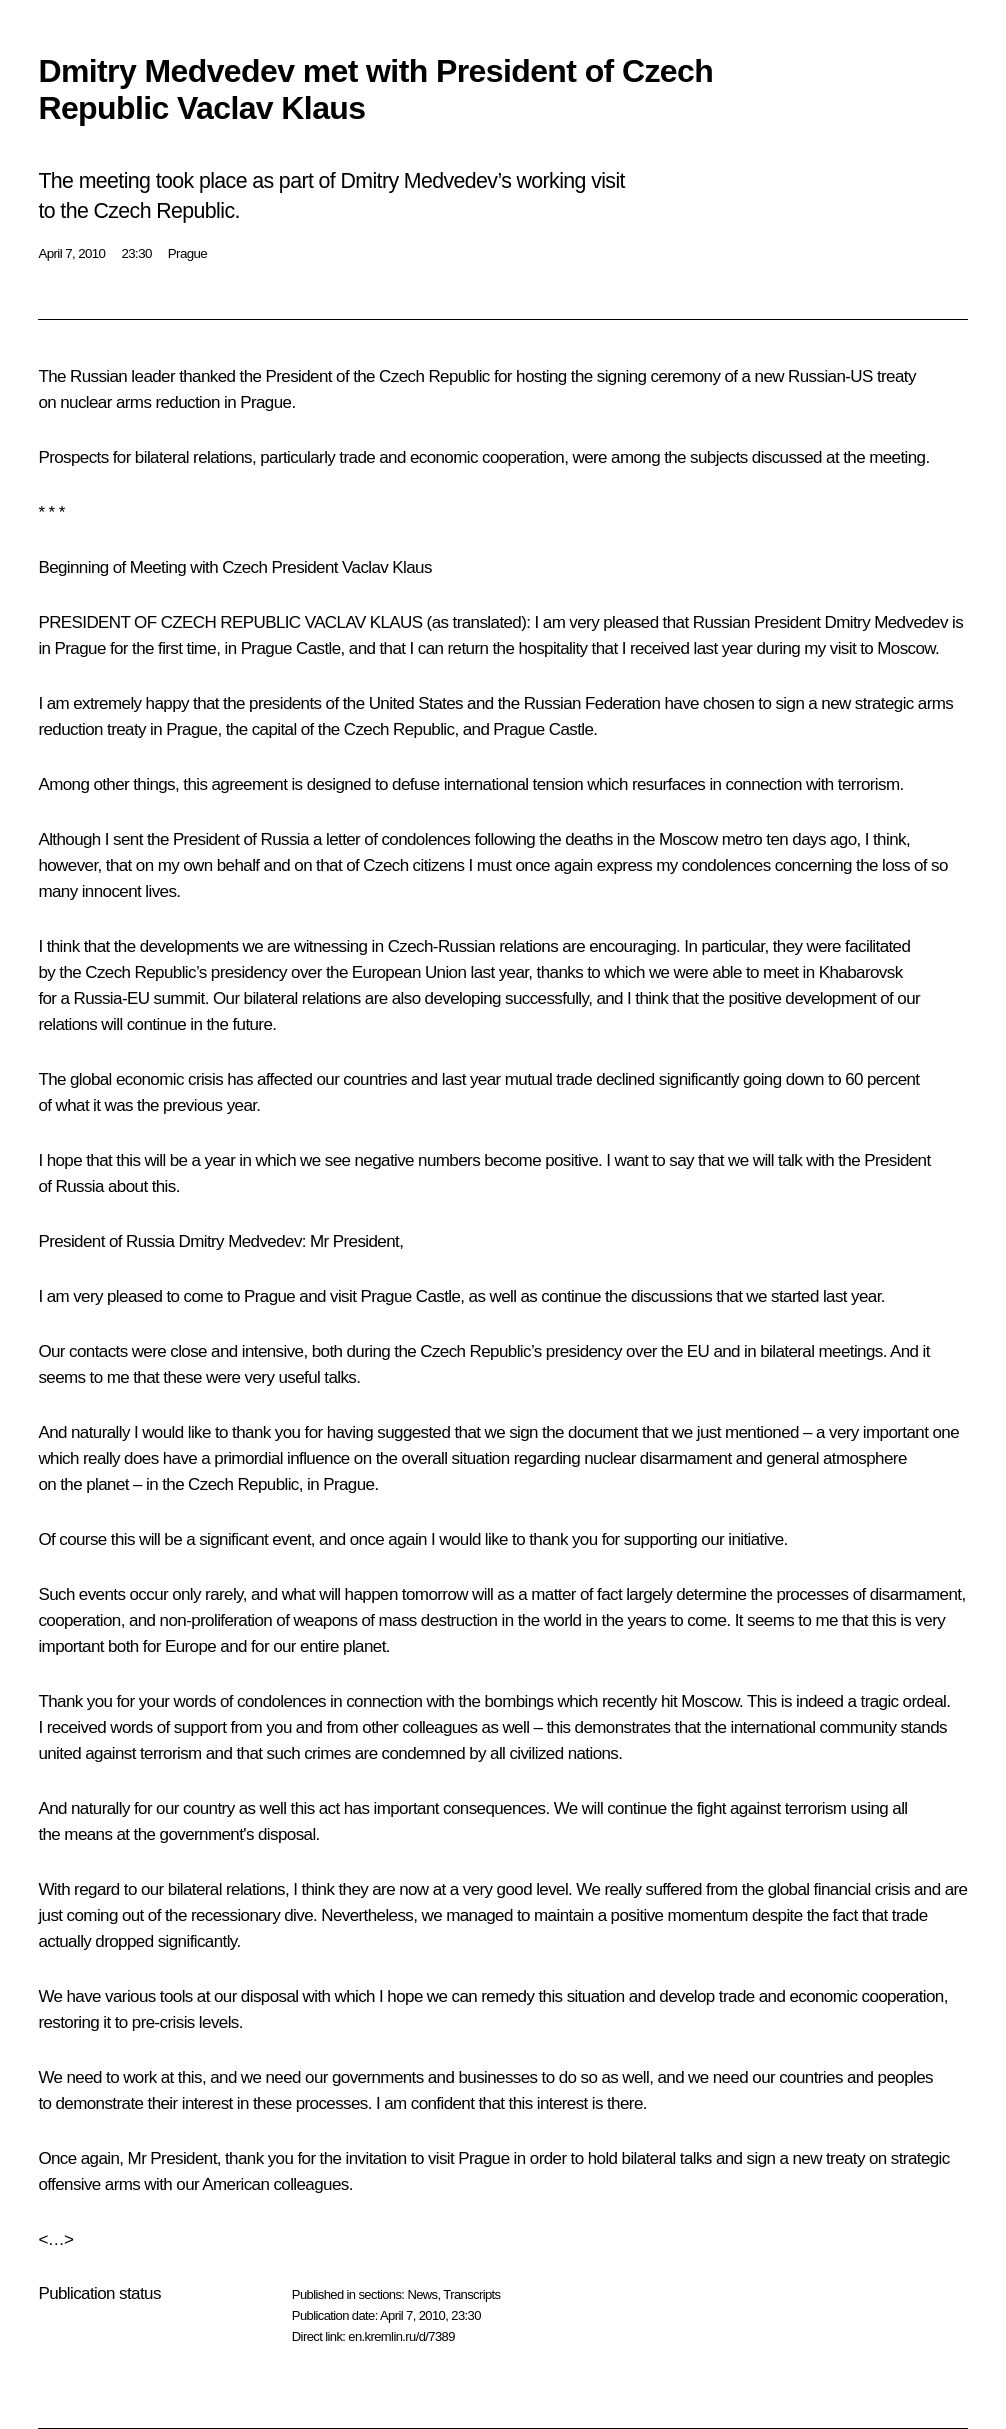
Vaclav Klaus (387, 567)
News (422, 2294)
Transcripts (471, 2294)
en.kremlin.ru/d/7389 (401, 2336)
